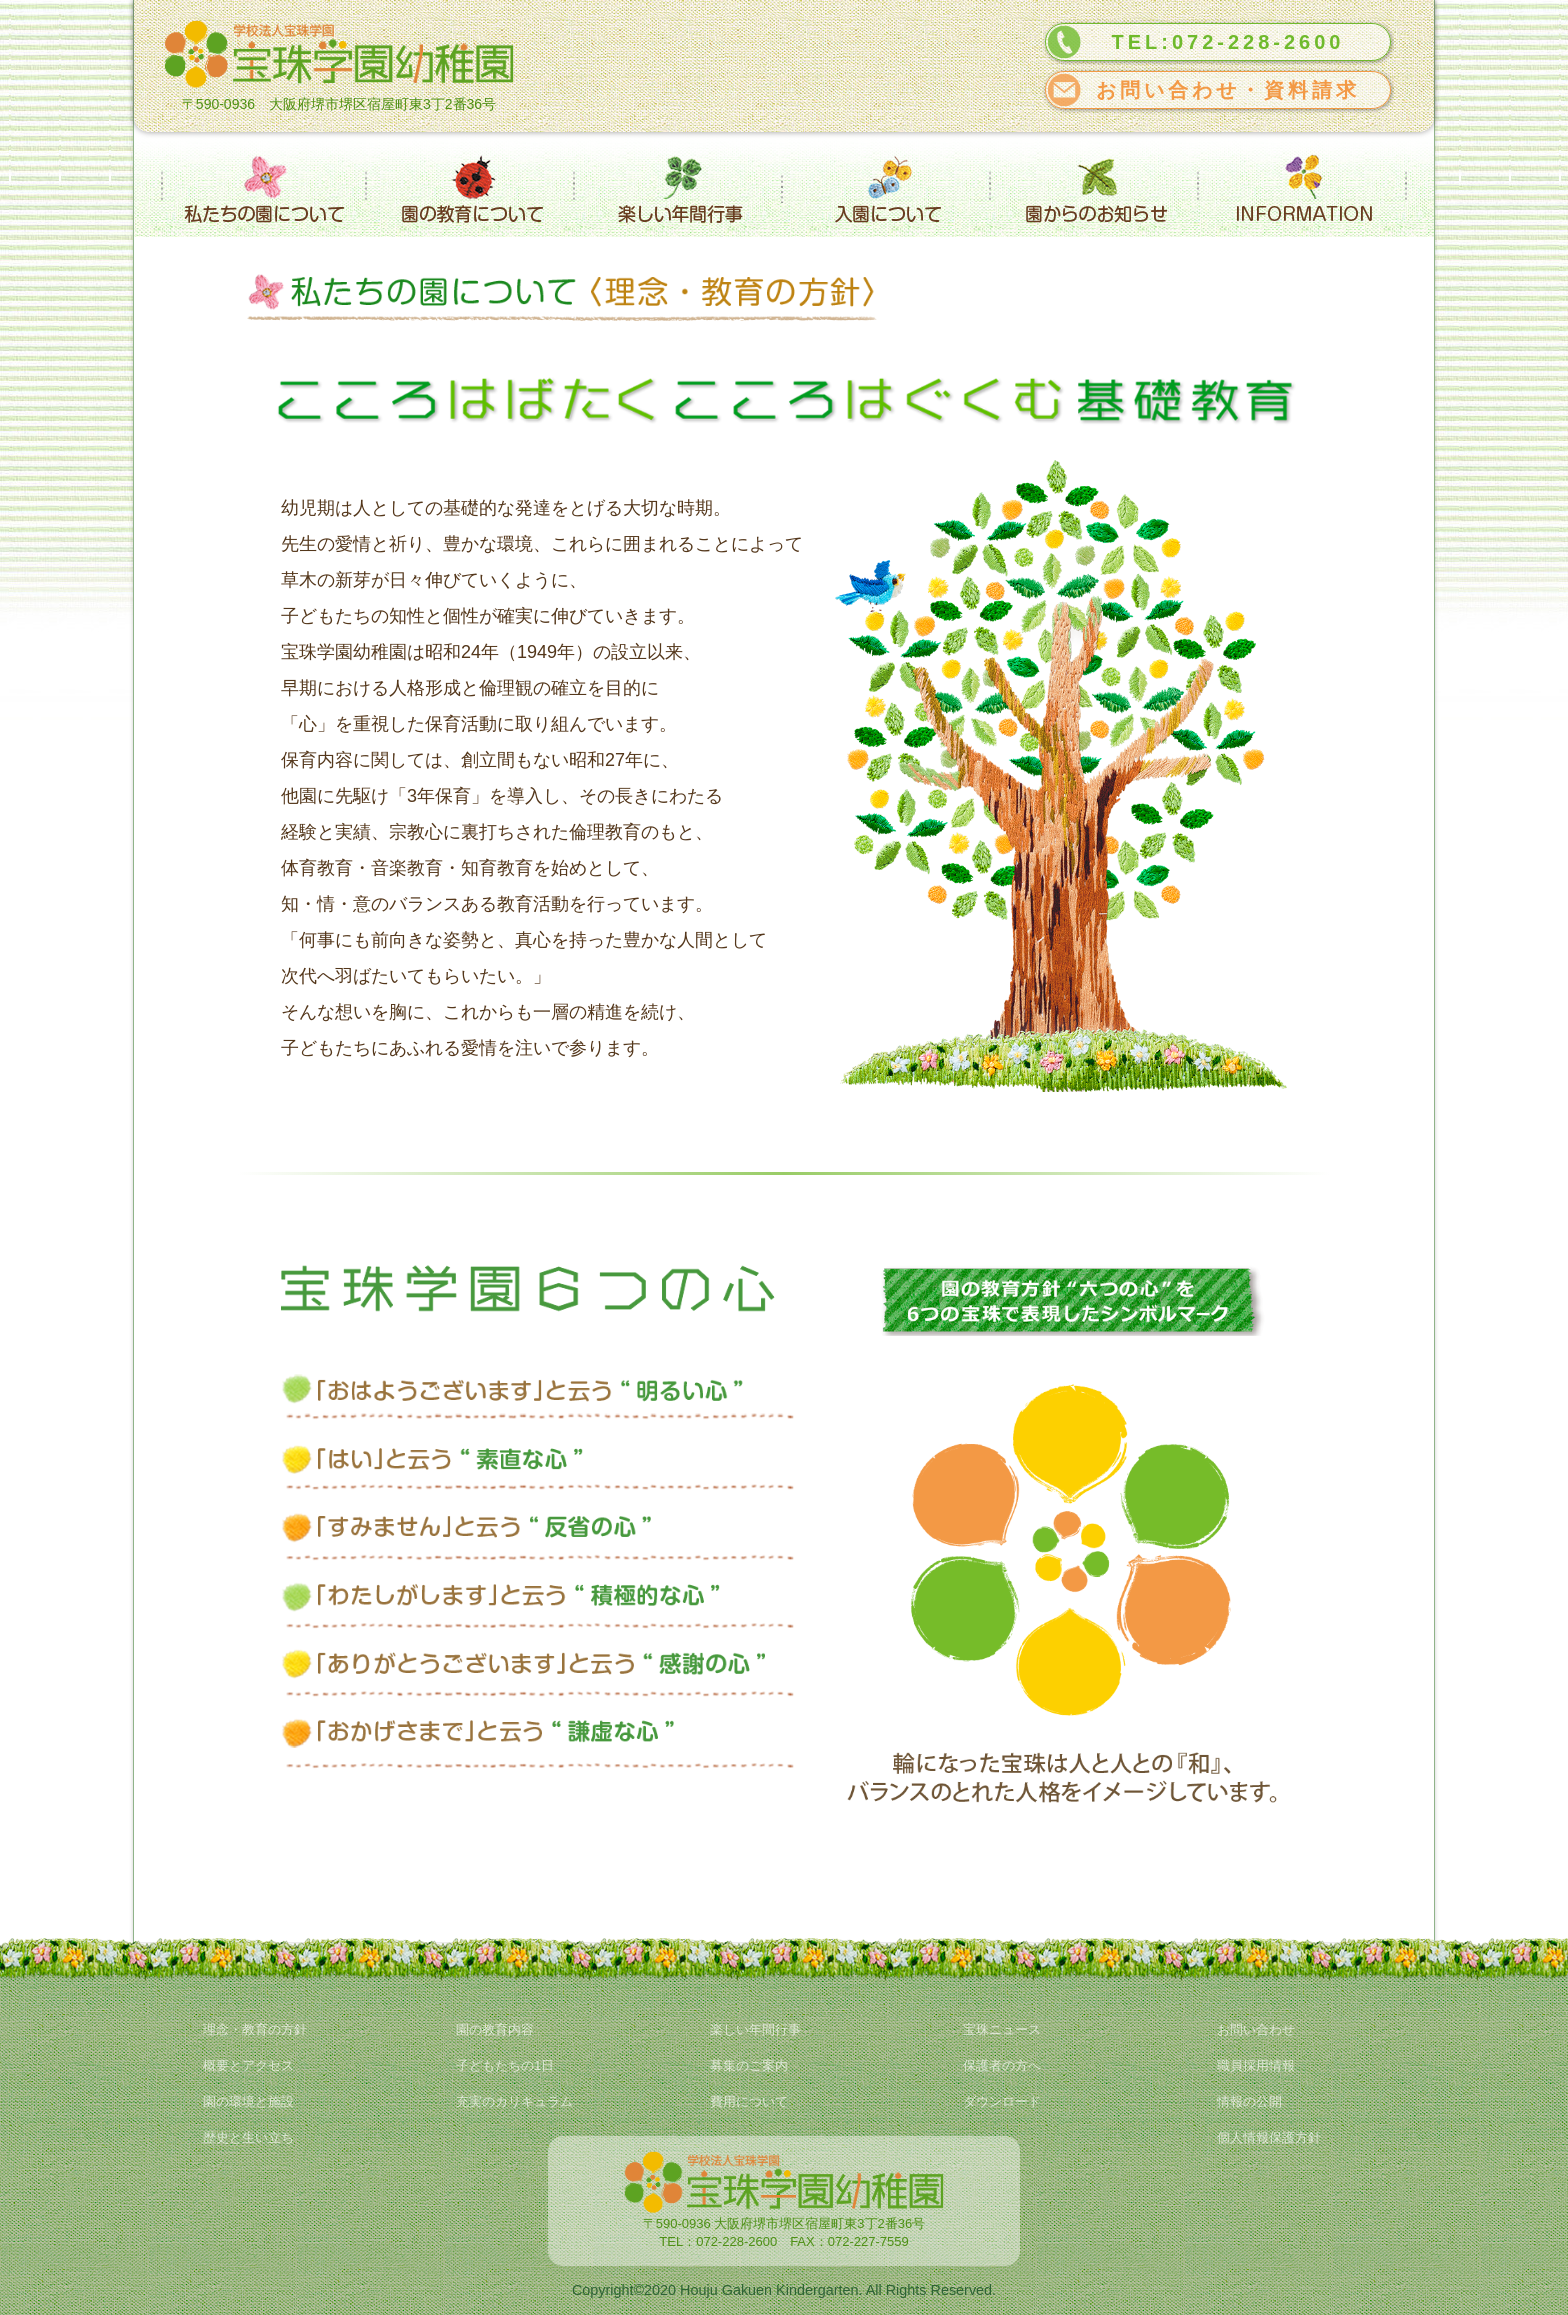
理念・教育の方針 (255, 2029)
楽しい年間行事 (755, 2029)
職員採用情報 (1256, 2065)
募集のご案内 (749, 2065)
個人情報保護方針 (1269, 2137)
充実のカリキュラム (514, 2101)
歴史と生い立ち (248, 2137)
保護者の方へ (1002, 2065)
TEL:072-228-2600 (1228, 42)
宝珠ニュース (1002, 2029)
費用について (749, 2101)
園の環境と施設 (248, 2101)
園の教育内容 (495, 2029)
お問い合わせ (1256, 2029)
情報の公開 (1249, 2101)
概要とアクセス (248, 2065)
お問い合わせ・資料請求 (1228, 90)
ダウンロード (1002, 2101)
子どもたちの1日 (505, 2065)
